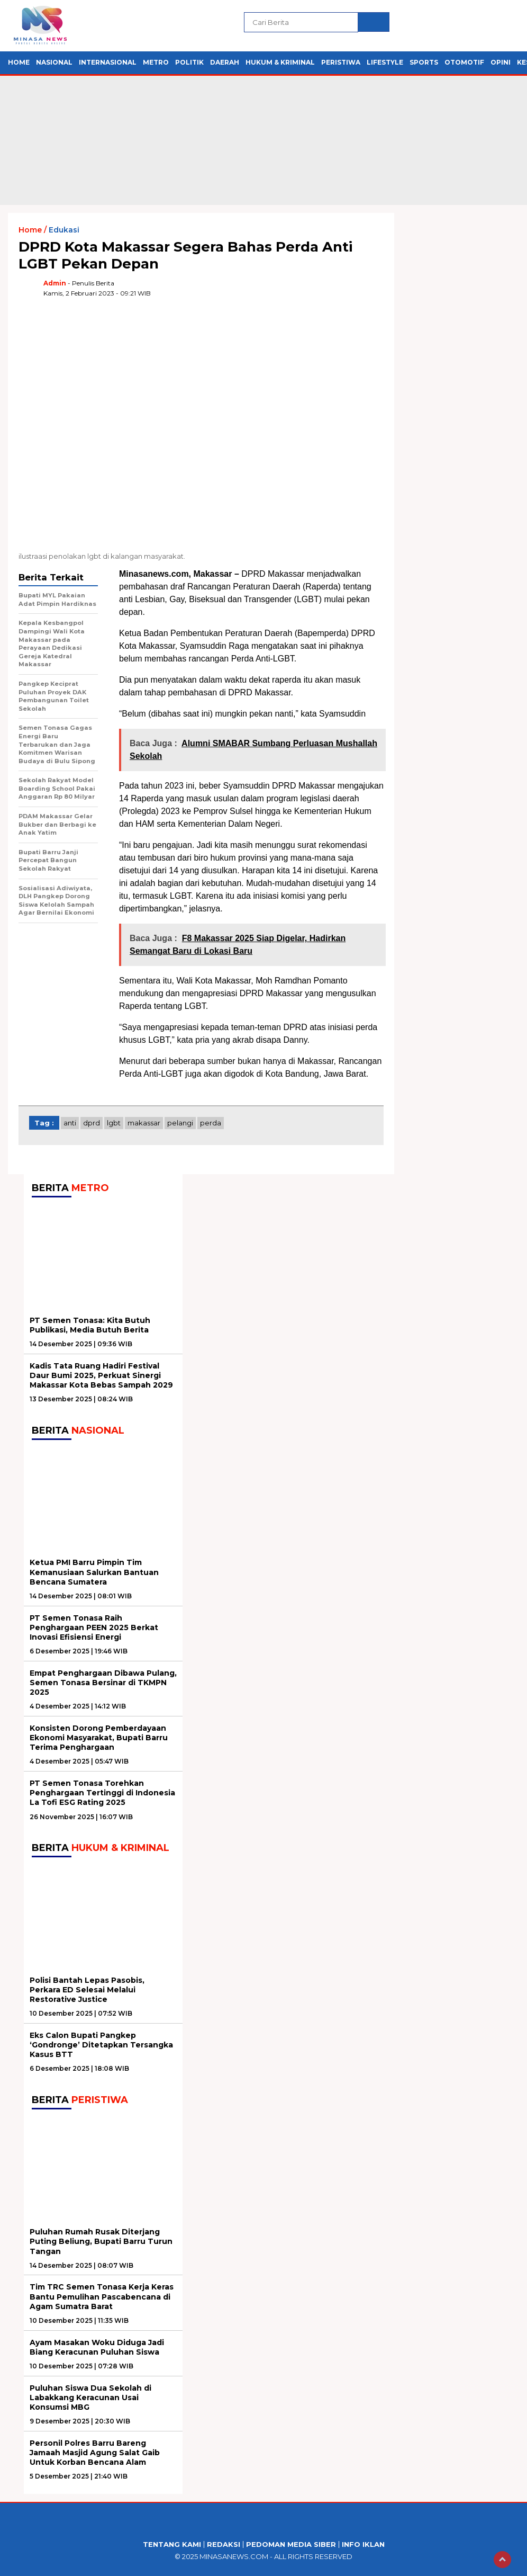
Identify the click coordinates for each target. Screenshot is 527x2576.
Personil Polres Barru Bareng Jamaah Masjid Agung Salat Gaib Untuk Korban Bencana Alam (95, 2452)
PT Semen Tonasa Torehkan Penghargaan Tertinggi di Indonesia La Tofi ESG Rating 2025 (102, 1792)
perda (210, 1123)
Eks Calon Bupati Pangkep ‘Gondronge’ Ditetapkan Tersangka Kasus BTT (101, 2045)
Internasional (108, 62)
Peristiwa (340, 62)
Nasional (54, 62)
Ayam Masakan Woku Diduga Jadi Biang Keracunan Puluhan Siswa (97, 2347)
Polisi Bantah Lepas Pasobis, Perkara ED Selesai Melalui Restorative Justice (87, 1989)
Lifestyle (385, 62)
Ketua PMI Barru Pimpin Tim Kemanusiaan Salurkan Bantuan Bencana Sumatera (94, 1572)
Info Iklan (363, 2544)
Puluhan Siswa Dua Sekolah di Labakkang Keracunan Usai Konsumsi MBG (90, 2397)
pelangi (180, 1123)
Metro (156, 62)
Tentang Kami (172, 2544)
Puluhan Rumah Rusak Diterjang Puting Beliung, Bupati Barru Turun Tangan (101, 2241)
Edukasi (64, 230)
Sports (424, 62)
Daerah (224, 62)
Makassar (144, 1123)
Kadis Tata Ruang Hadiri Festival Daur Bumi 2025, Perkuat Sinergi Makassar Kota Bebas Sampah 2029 (101, 1375)
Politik (189, 62)
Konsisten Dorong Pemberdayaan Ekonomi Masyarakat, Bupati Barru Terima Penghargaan (99, 1737)
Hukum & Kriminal (280, 62)
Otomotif (464, 62)
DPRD (91, 1123)
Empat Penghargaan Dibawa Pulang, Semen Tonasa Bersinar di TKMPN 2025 (103, 1682)
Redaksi (223, 2544)
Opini (500, 62)
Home (19, 62)
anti (69, 1123)
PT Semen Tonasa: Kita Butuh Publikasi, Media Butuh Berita (90, 1325)
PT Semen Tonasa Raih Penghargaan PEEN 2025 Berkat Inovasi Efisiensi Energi (94, 1627)
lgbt (114, 1123)
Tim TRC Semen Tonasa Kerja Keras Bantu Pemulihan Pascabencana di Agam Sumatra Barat (102, 2296)
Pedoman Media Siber (291, 2544)
